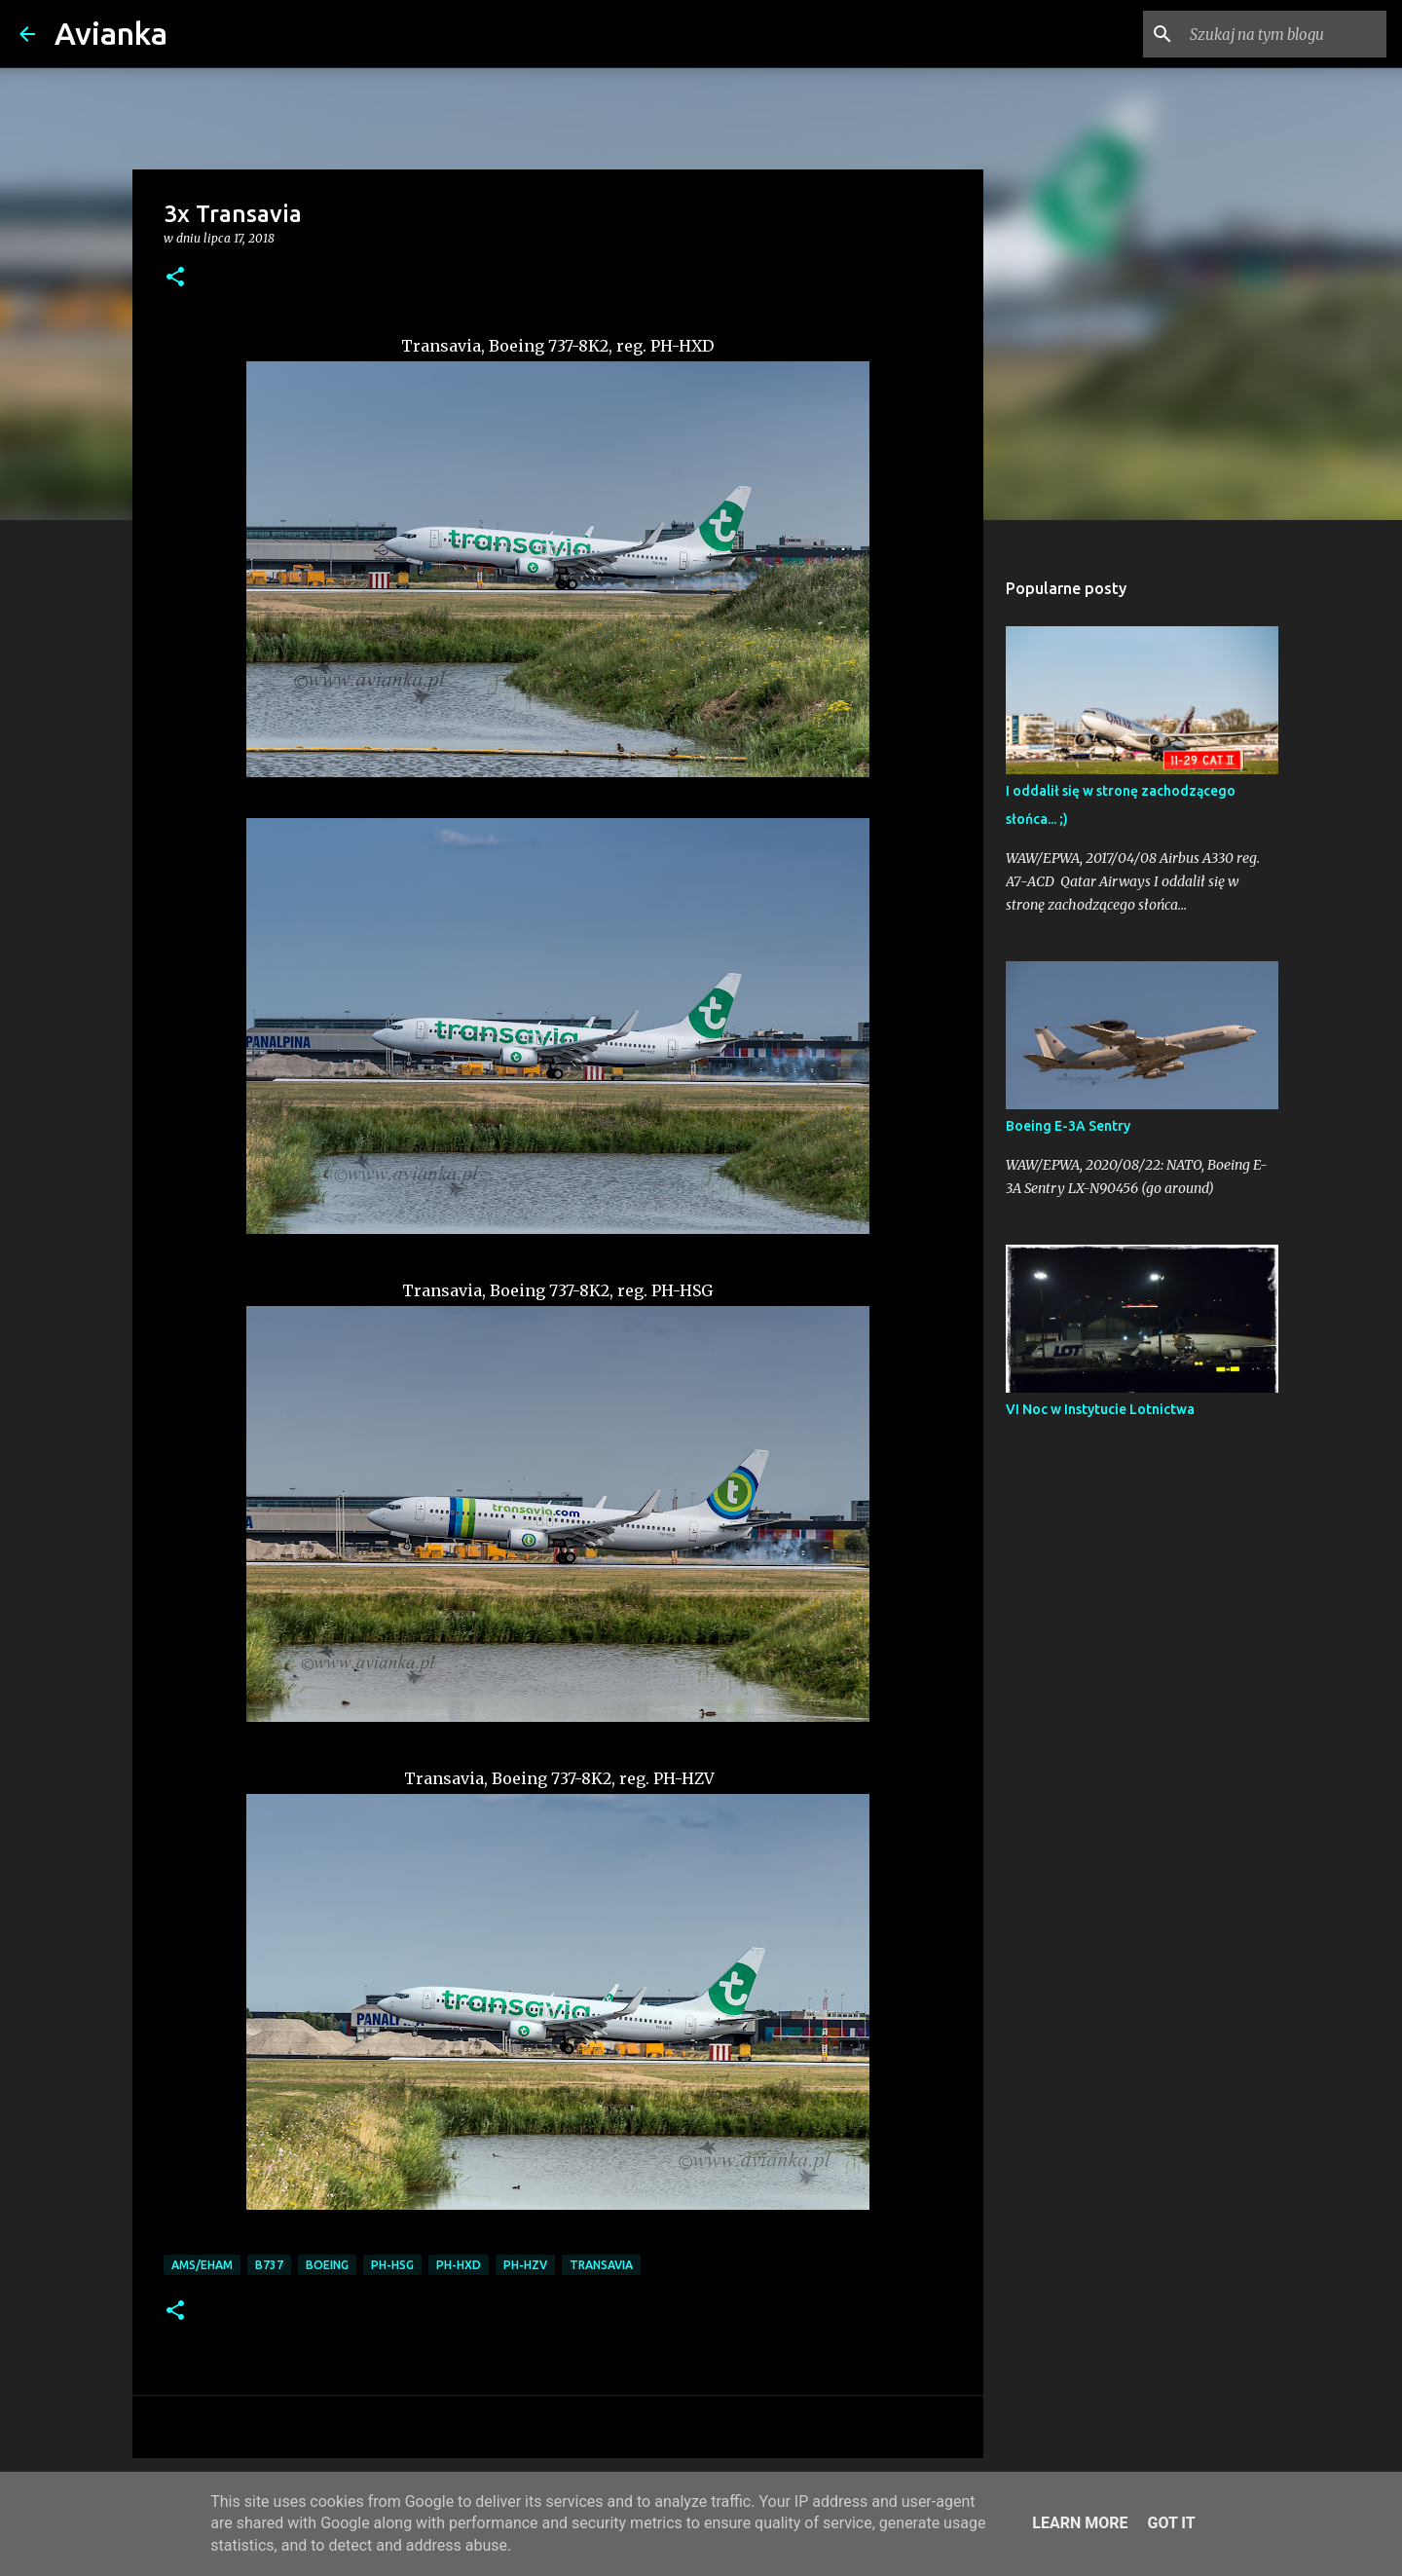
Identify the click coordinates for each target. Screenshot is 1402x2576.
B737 (269, 2265)
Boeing (327, 2265)
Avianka (111, 33)
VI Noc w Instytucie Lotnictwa (1100, 1409)
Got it (1171, 2523)
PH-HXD (458, 2265)
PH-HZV (525, 2265)
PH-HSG (392, 2265)
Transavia (601, 2265)
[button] (175, 278)
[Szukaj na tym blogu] (1284, 34)
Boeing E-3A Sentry (1068, 1126)
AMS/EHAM (202, 2265)
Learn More (1079, 2523)
